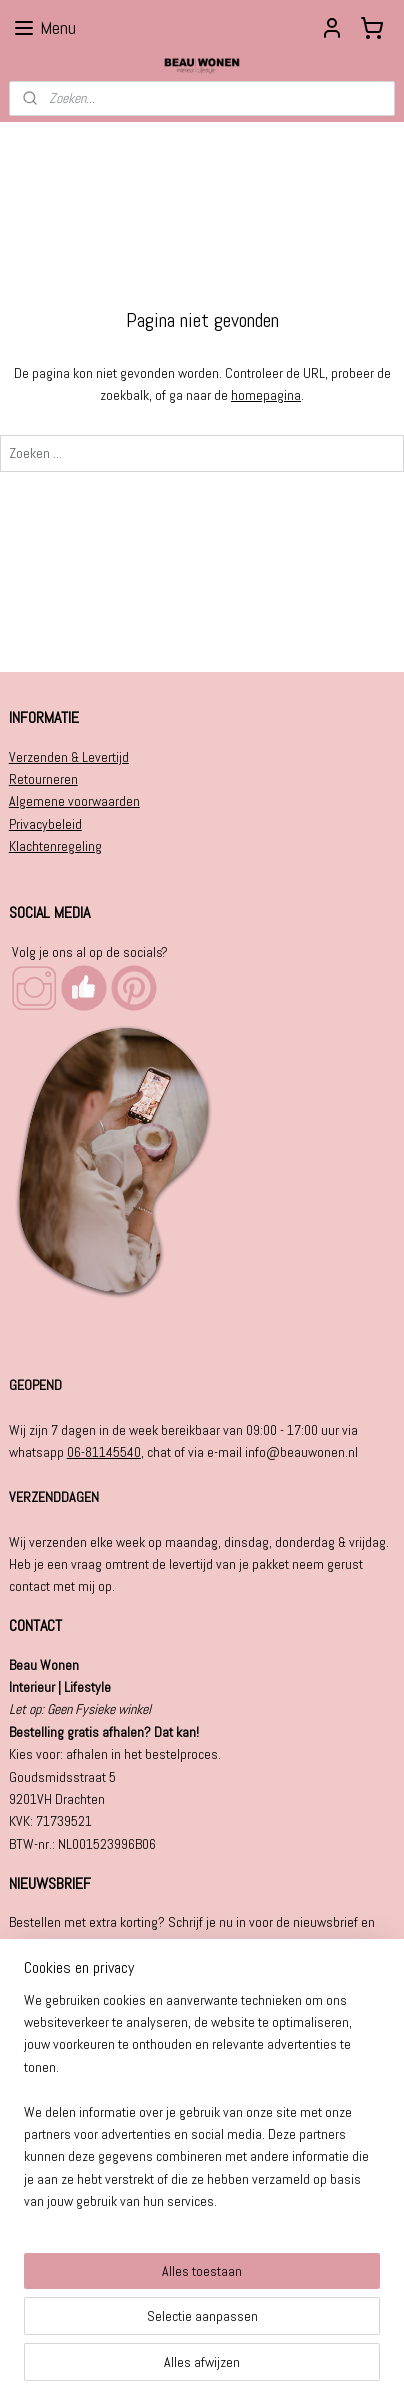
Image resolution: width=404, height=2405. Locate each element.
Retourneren (43, 779)
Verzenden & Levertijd (69, 757)
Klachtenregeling (55, 846)
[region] (202, 2109)
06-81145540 (104, 1452)
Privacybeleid (45, 824)
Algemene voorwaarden (74, 801)
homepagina (266, 396)
